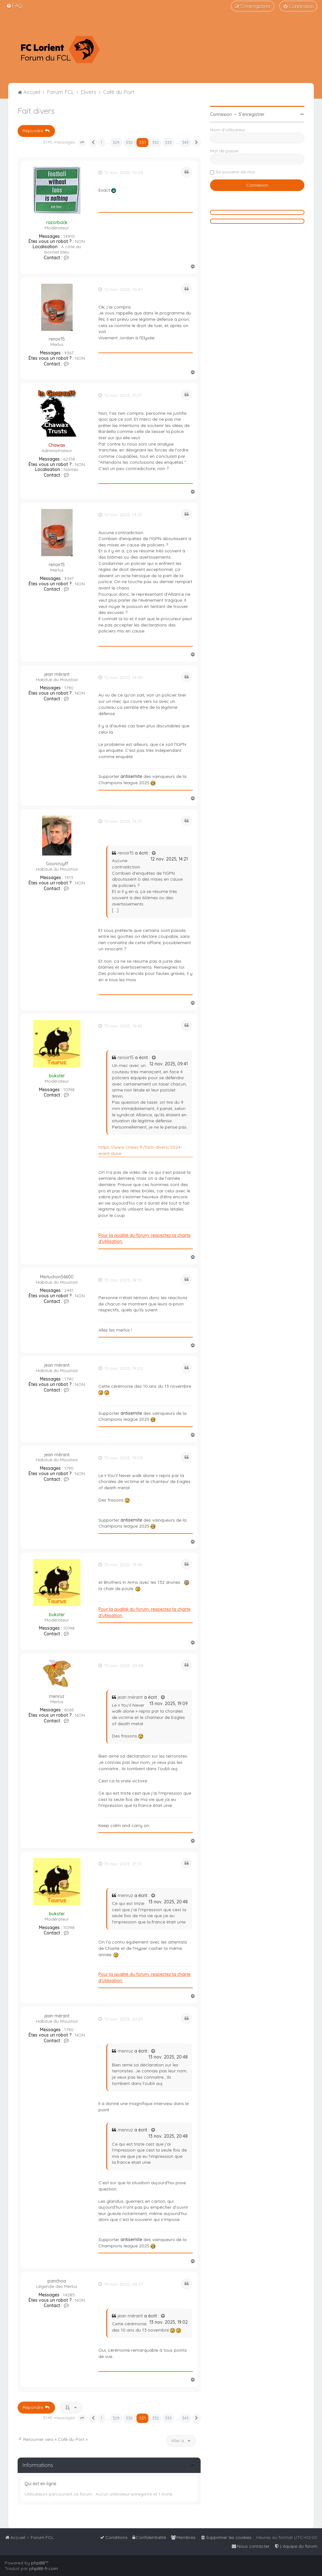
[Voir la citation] (154, 853)
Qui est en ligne (40, 2483)
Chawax (56, 445)
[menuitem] (14, 5)
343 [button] (185, 142)
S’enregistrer (251, 114)
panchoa (56, 2281)
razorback (57, 222)
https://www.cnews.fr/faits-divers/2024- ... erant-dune (142, 1150)
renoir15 (57, 339)
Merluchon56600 (57, 1277)
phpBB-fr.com (43, 2568)
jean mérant (56, 674)
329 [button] (116, 142)
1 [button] (101, 142)
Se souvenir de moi (235, 172)
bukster (57, 1076)
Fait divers (36, 111)
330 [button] (129, 142)
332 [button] (155, 142)
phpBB (38, 2563)
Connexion (221, 114)
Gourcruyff (57, 864)
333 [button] (168, 142)
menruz (56, 1696)
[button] (82, 142)
